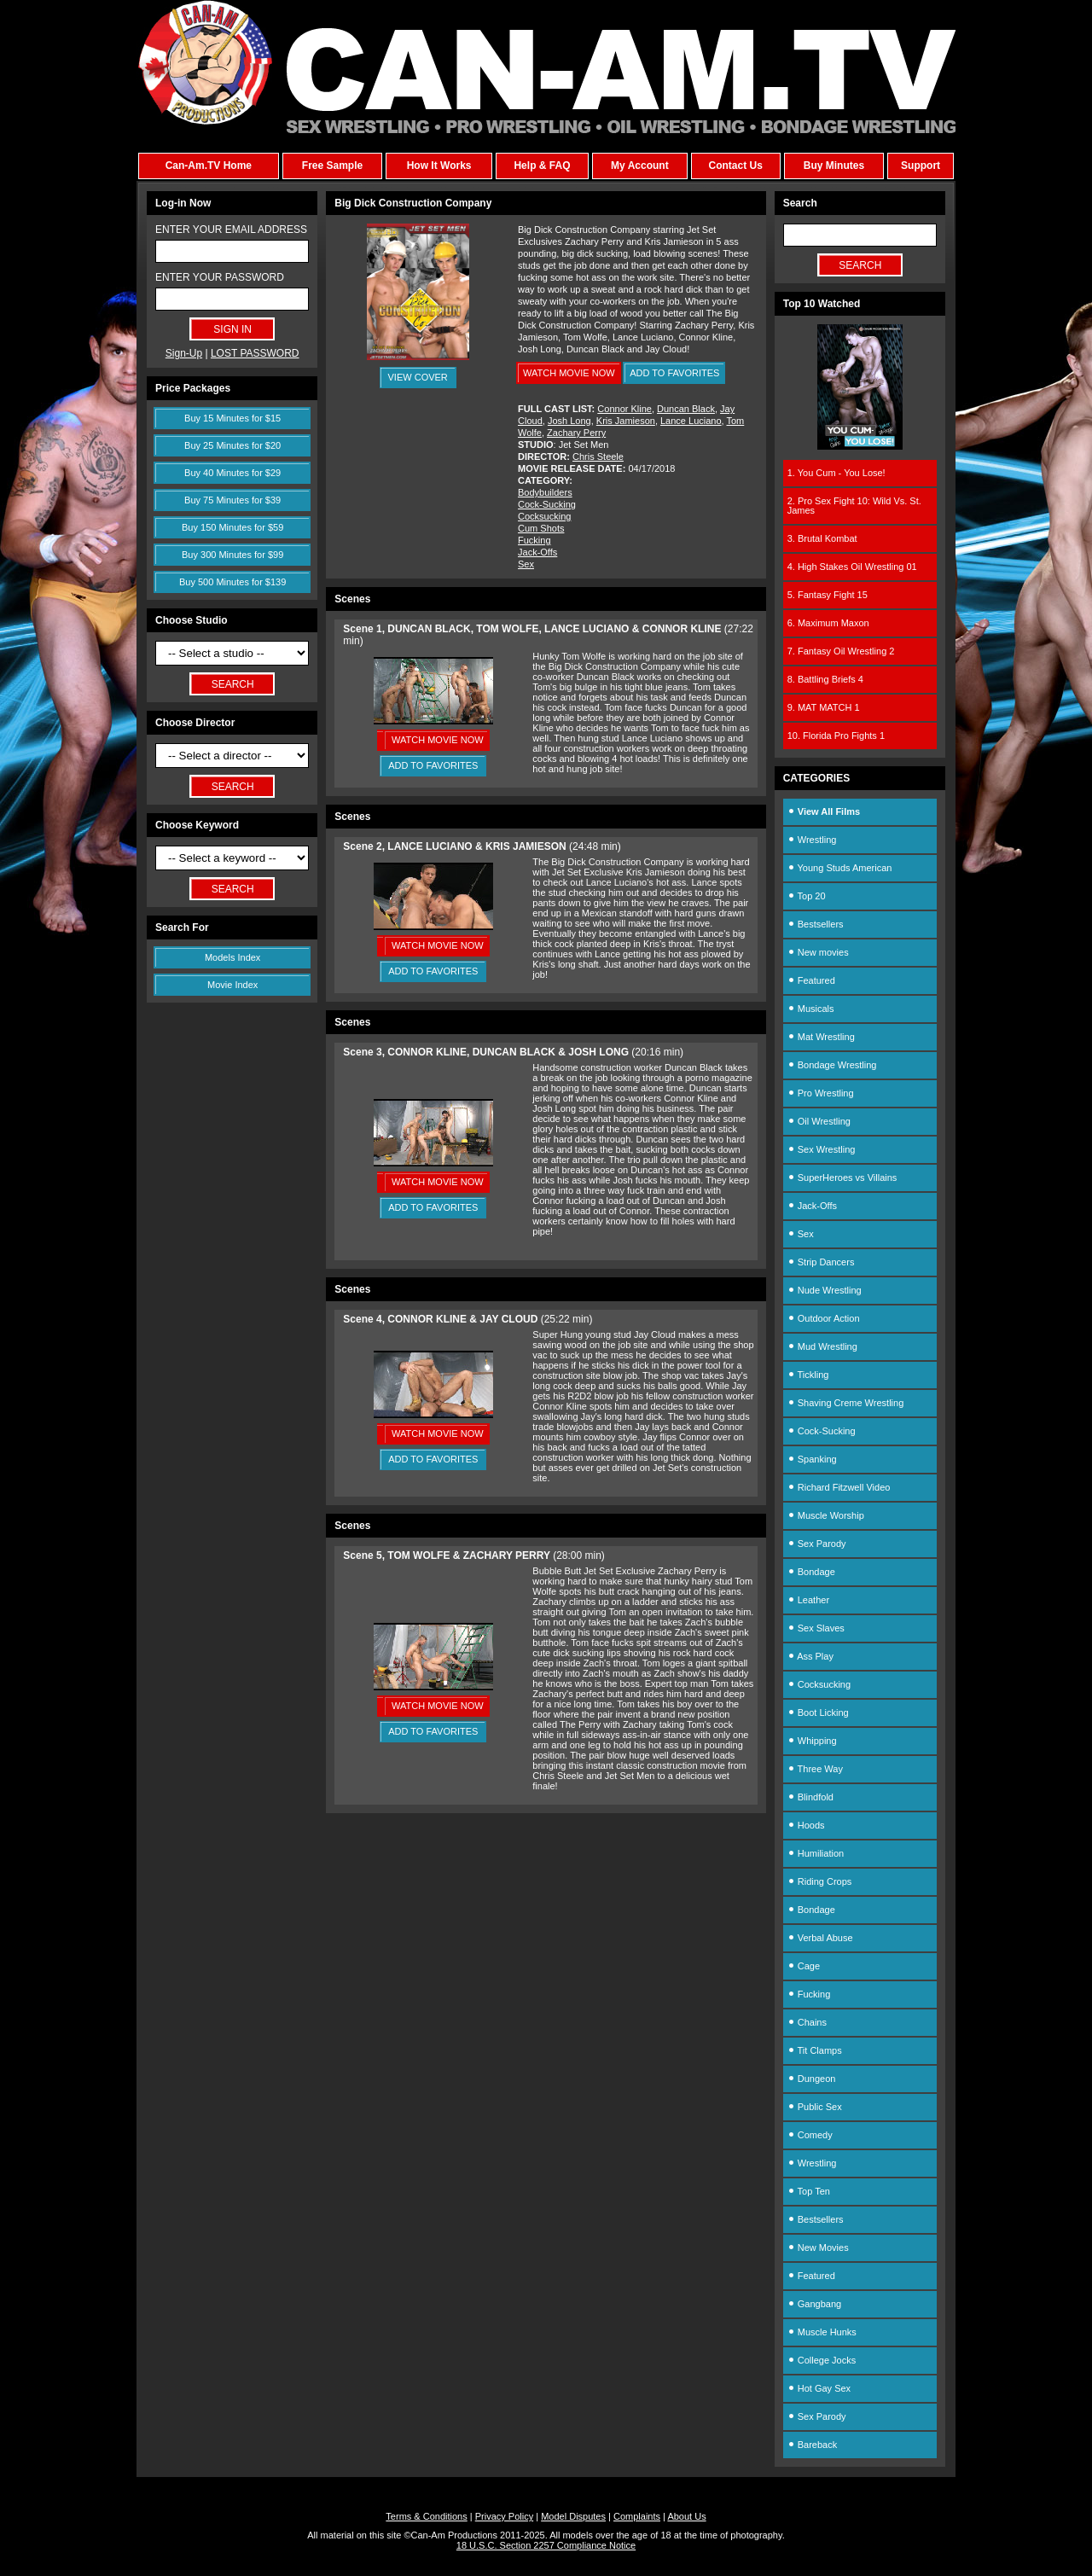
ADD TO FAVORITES (674, 373)
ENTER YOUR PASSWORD (219, 277)
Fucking (534, 540)
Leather (808, 1600)
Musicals (810, 1008)
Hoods (806, 1825)
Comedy (810, 2135)
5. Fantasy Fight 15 (827, 595)
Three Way (815, 1769)
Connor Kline (624, 409)
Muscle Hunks (822, 2332)
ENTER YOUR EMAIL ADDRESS (231, 230)
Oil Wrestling (819, 1121)
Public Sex (814, 2107)
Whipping (812, 1741)
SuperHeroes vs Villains (842, 1177)
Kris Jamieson (625, 421)
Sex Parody (816, 1543)
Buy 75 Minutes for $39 (232, 500)
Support (920, 166)
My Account (640, 166)
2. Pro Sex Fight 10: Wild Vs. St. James (854, 505)
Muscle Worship (825, 1515)
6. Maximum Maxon (828, 623)
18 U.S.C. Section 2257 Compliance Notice (546, 2545)
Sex (526, 564)
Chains (807, 2022)
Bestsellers (815, 924)
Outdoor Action (823, 1318)
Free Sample (332, 166)
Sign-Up (184, 353)
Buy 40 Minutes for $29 (232, 473)
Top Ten (808, 2191)
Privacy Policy (504, 2516)
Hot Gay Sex (819, 2388)
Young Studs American (839, 868)
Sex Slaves (816, 1628)
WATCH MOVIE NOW (569, 373)
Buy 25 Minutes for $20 (232, 445)
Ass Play (810, 1656)
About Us (686, 2516)
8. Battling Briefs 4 (825, 679)
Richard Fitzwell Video (839, 1487)
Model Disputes (573, 2516)
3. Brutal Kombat (822, 538)
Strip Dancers (821, 1262)
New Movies (818, 2247)
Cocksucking (544, 516)
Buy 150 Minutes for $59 (232, 527)
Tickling (808, 1374)
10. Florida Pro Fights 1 (836, 735)
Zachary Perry (576, 432)
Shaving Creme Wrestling (845, 1403)
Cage (803, 1966)
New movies (818, 952)
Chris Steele (598, 456)
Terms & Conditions (426, 2516)
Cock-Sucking (547, 504)
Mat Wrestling (821, 1037)
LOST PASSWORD (255, 353)
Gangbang (814, 2304)
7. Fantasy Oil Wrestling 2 (841, 651)
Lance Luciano (691, 421)
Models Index (232, 957)
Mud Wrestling (822, 1346)
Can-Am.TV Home (209, 166)
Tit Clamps (814, 2050)
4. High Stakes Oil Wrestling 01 (852, 566)
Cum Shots (541, 528)
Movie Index (232, 985)
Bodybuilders (545, 492)
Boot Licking (818, 1712)
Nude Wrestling (824, 1290)
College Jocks (822, 2360)
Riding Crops (819, 1881)
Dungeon (811, 2078)
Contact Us (735, 166)
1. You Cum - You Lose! (836, 473)
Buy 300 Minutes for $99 (232, 555)
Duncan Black (686, 409)
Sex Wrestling (821, 1149)
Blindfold (810, 1797)
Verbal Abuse (820, 1938)
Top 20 (806, 896)
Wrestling (812, 839)
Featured (811, 980)
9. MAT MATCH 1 (823, 707)
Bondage (811, 1572)
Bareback (812, 2444)
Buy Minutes (834, 166)
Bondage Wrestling (832, 1065)
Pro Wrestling (820, 1093)
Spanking (812, 1459)
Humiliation (815, 1853)
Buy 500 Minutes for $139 (232, 582)
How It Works (439, 166)
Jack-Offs (537, 552)
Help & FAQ (542, 166)
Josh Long (569, 421)
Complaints (636, 2516)
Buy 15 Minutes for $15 (232, 418)
